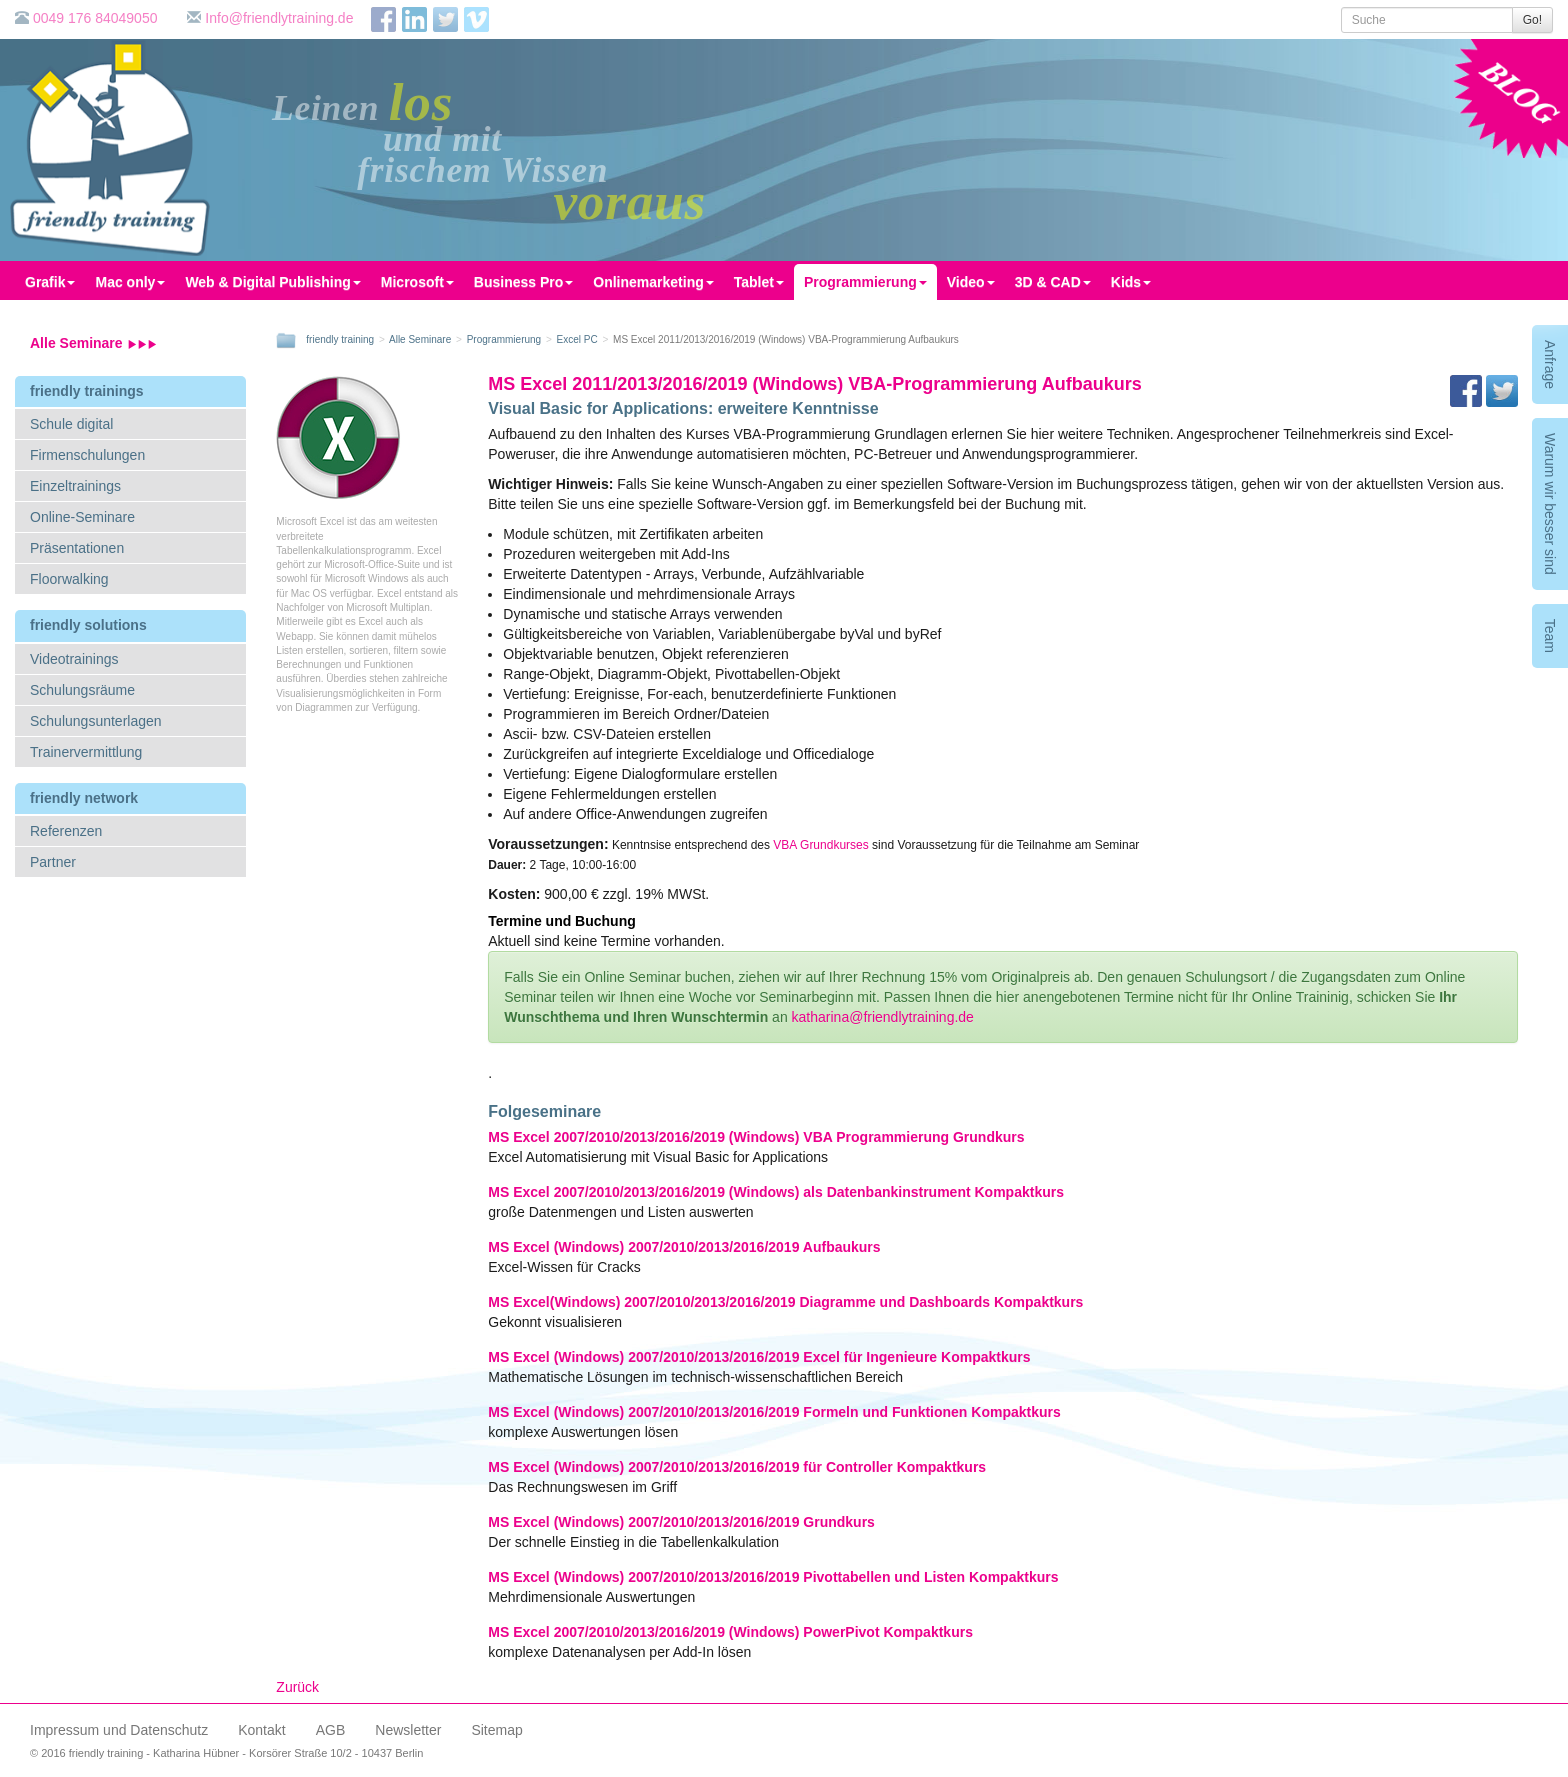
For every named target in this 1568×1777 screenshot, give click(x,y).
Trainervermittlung (86, 752)
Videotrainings (74, 659)
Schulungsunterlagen (96, 721)
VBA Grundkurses (820, 845)
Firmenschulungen (87, 455)
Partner (53, 862)
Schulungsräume (82, 690)
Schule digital (71, 424)
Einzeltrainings (75, 486)
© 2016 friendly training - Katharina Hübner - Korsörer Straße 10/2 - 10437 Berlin (226, 1753)
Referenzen (66, 831)
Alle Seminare (93, 343)
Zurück (297, 1687)
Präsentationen (77, 548)
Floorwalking (69, 579)
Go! (1532, 20)
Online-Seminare (82, 517)
